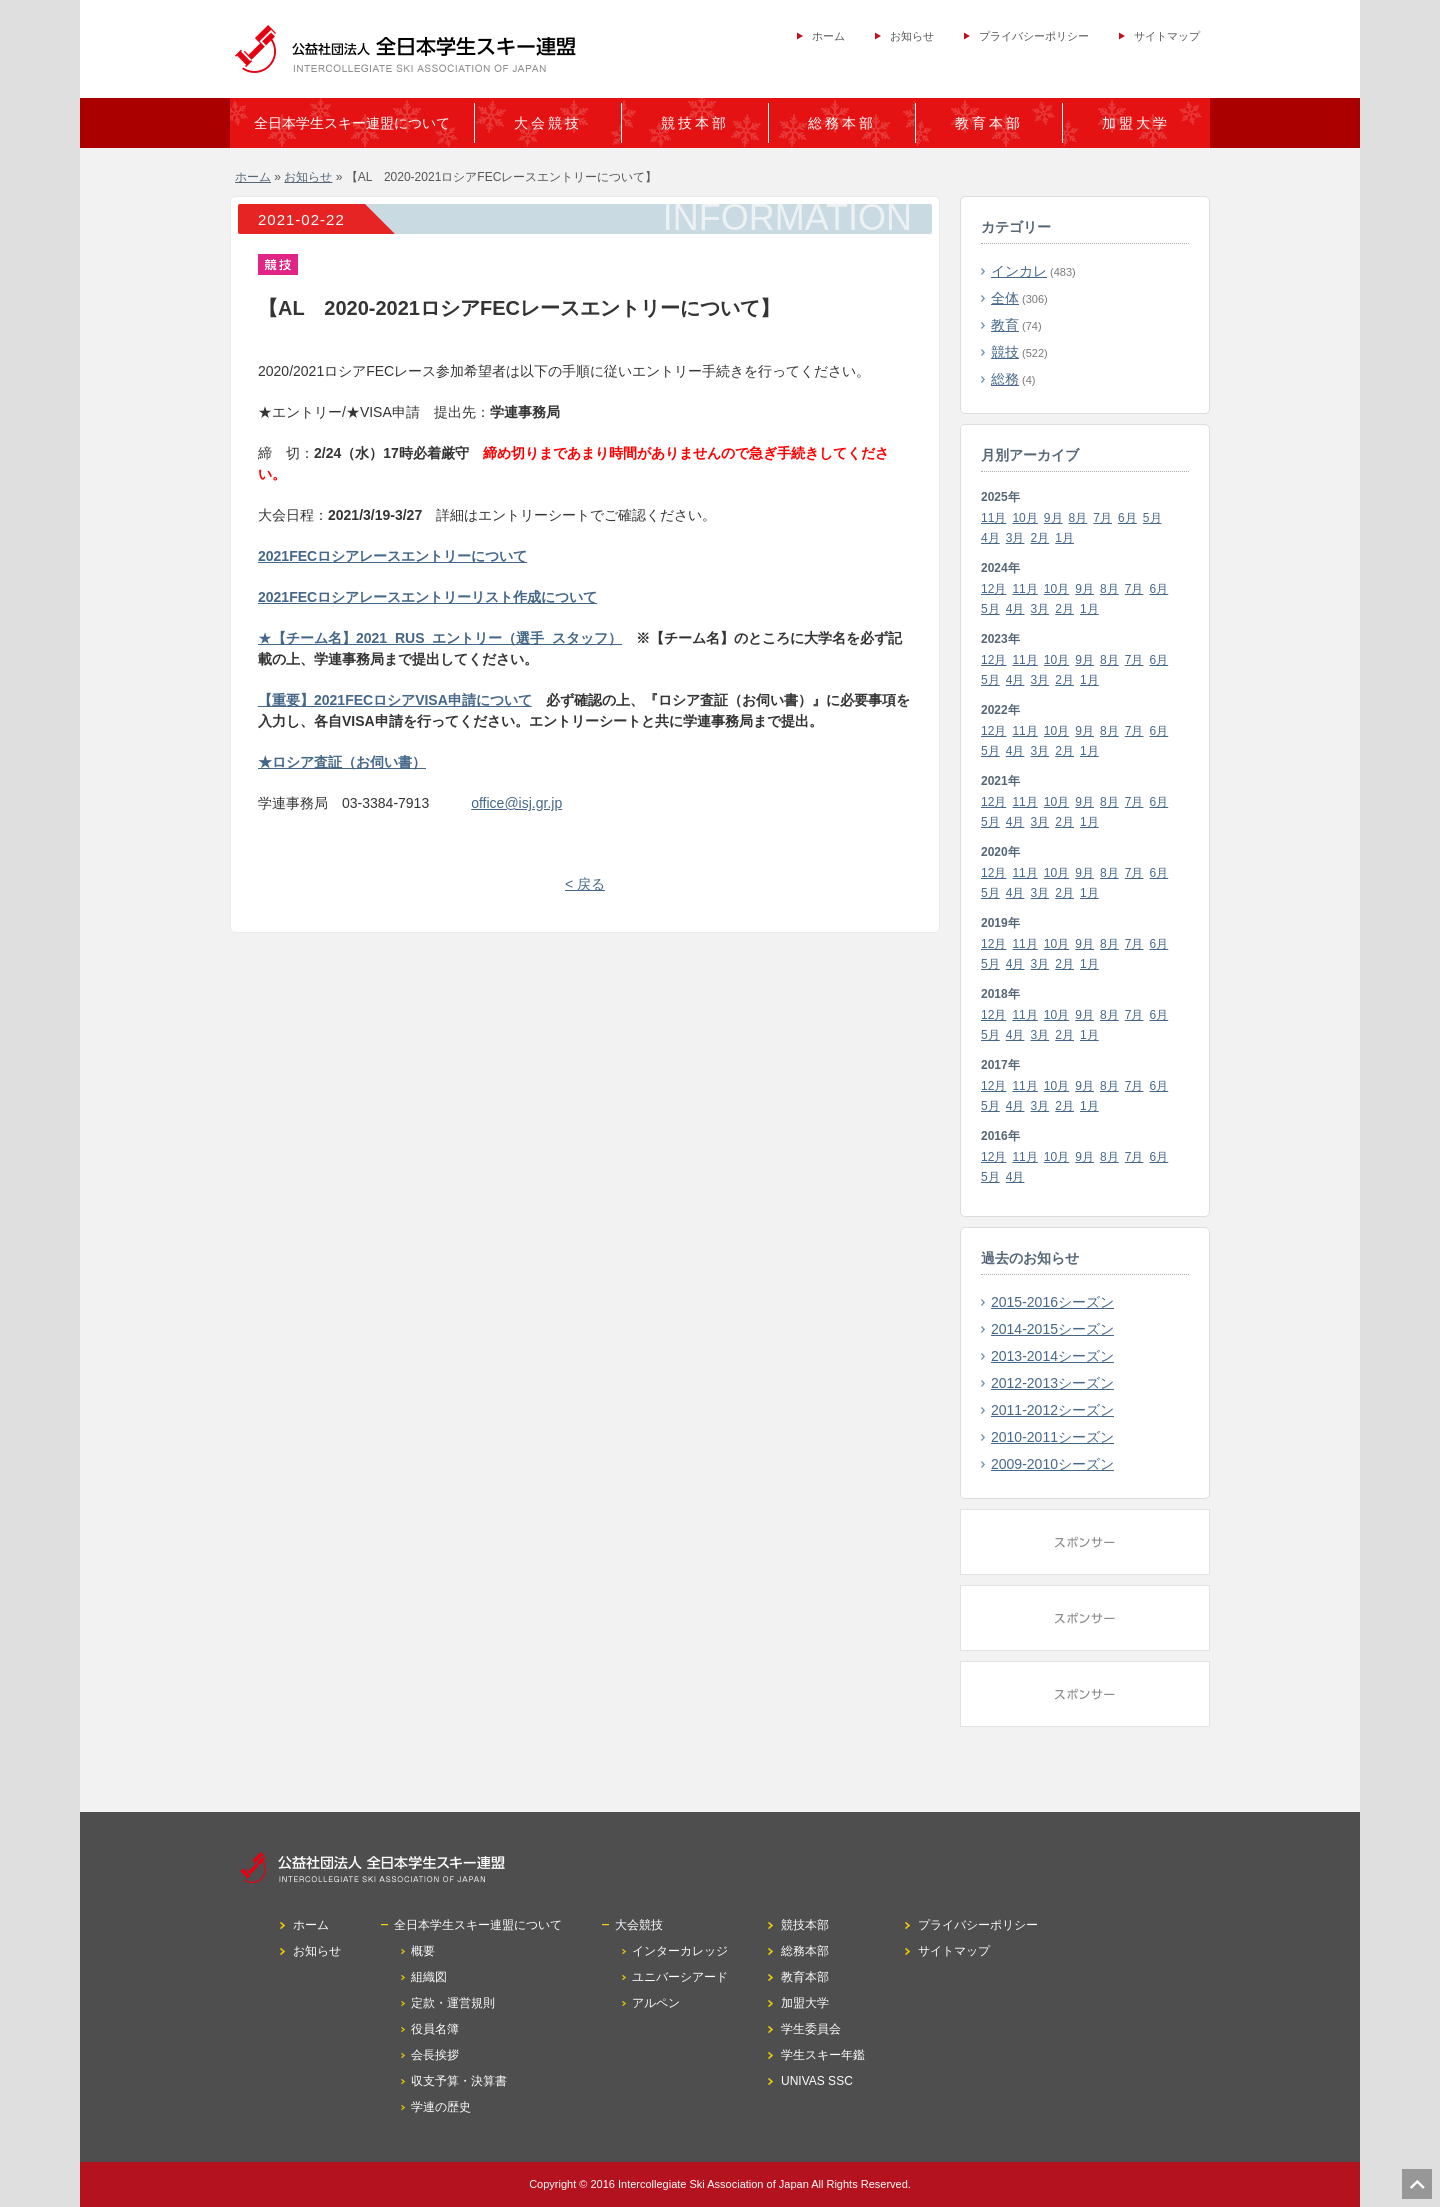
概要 (423, 1951)
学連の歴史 (441, 2107)
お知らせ (912, 36)
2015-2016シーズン (1052, 1302)
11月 (993, 518)
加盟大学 (1136, 123)
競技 (1005, 352)
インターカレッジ (680, 1951)
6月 (1127, 518)
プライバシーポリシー (1034, 36)
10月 (1024, 518)
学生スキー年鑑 (823, 2055)
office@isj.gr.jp (516, 803)
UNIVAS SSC (817, 2081)
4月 (990, 538)
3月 (1015, 538)
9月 (1053, 518)
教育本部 (989, 123)
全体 (1005, 298)
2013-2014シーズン (1052, 1356)
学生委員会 (811, 2029)
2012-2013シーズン (1052, 1383)
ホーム (828, 36)
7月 (1102, 518)
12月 (993, 589)
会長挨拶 (435, 2055)
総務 (1005, 379)
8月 (1078, 518)
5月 (1152, 518)
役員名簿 (435, 2029)
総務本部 (842, 123)
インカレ (1019, 271)
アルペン (656, 2003)
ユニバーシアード (680, 1977)
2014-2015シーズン (1052, 1329)
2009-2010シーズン (1052, 1464)
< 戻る (585, 884)
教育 (1005, 325)
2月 (1040, 538)
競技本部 (695, 123)
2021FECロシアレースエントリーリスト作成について (427, 597)
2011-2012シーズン (1052, 1410)
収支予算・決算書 (459, 2081)
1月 (1064, 538)
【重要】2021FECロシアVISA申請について (395, 700)
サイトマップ (1167, 36)
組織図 (429, 1977)
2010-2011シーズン (1052, 1437)
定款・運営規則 (453, 2003)
